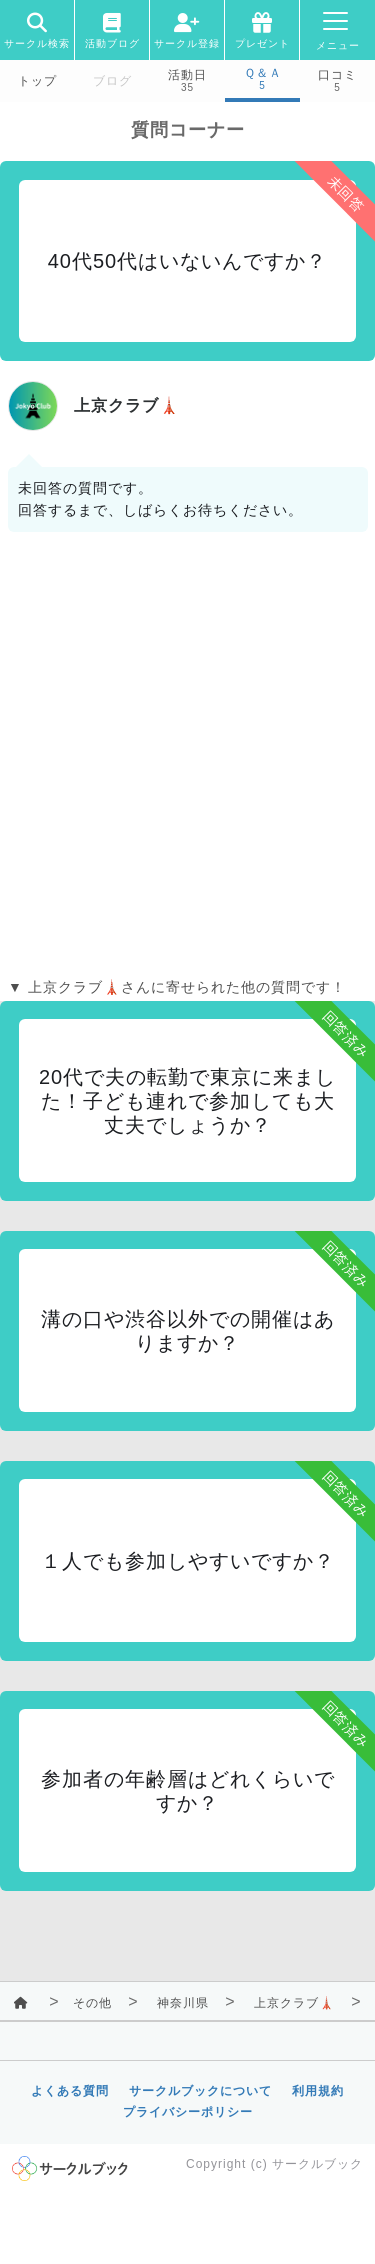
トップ (37, 81)
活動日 (187, 75)
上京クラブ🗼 (294, 2003)
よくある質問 (70, 2091)
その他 (92, 2003)
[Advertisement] (187, 759)
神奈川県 (183, 2003)
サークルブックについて (200, 2091)
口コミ (337, 75)
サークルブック (317, 2164)
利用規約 (318, 2091)
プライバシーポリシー (188, 2112)
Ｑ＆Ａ (263, 73)
